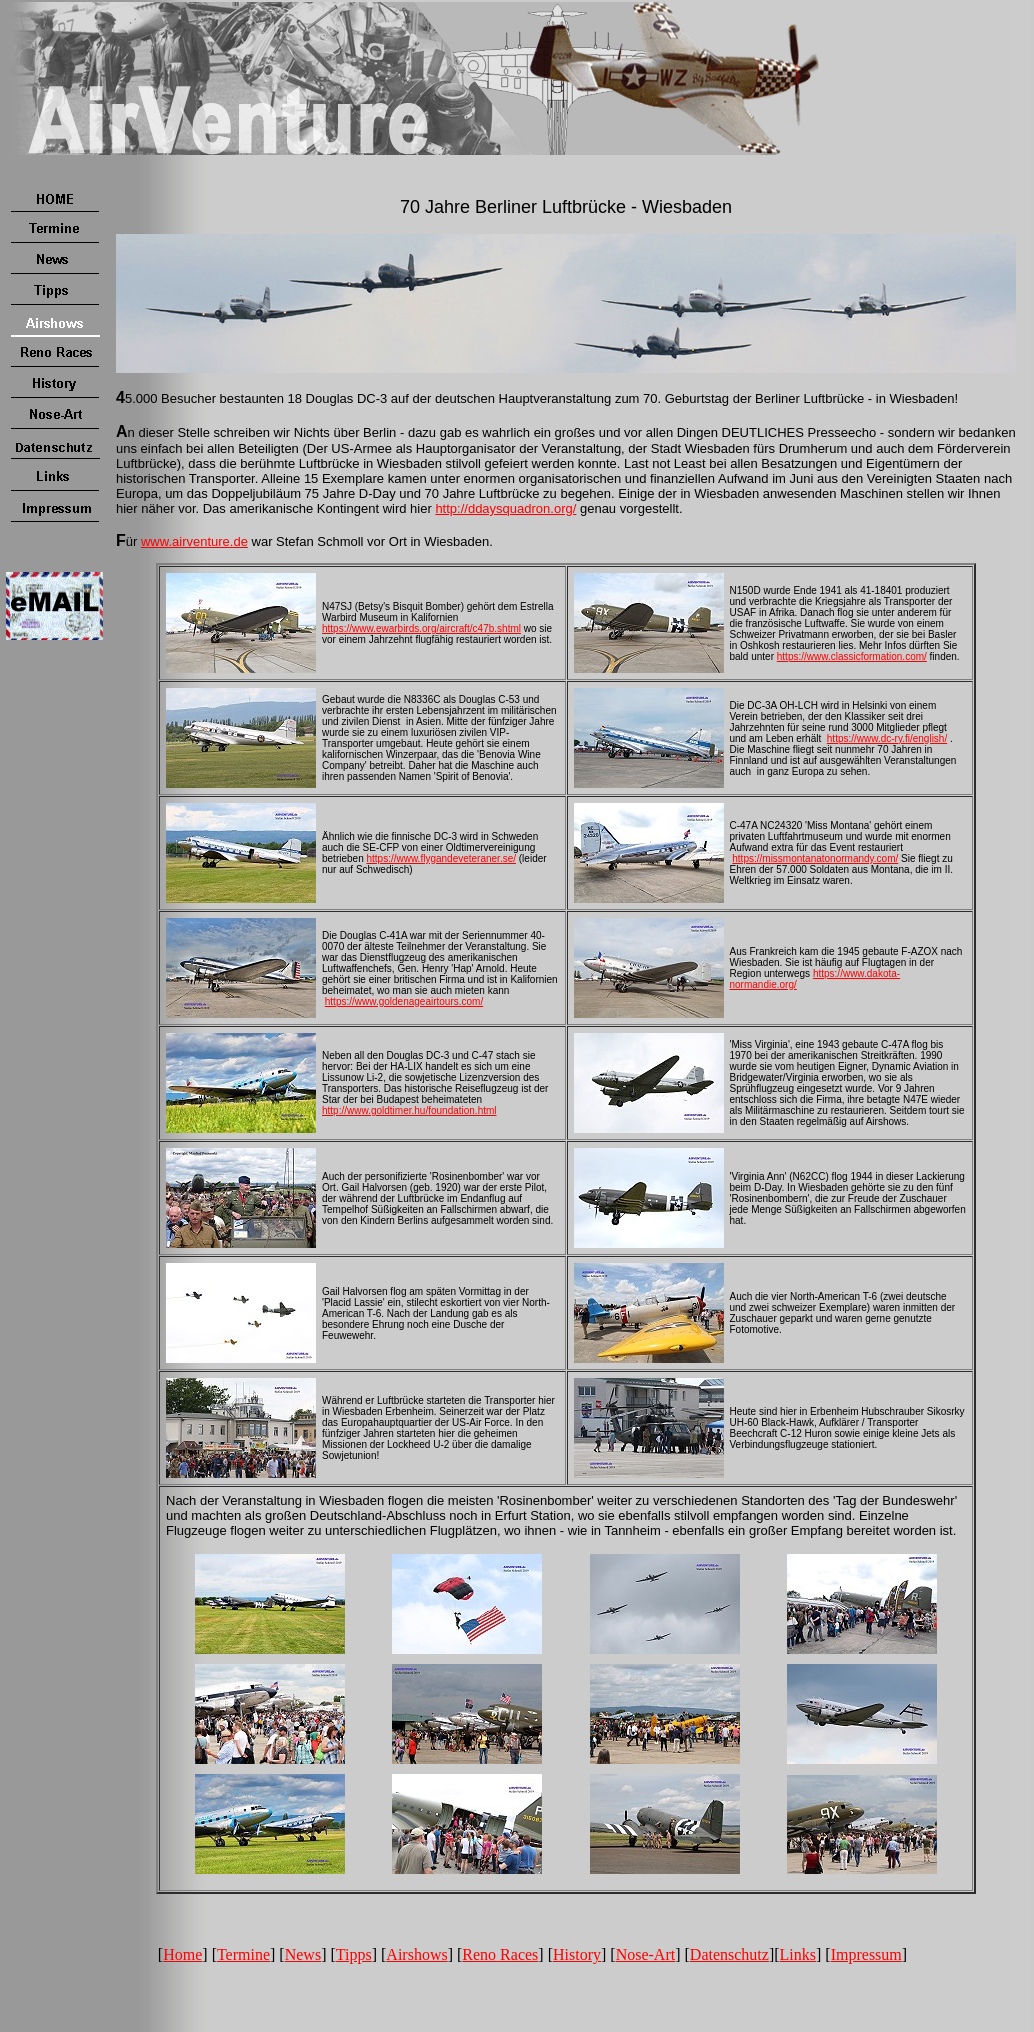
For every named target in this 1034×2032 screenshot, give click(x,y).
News (303, 1954)
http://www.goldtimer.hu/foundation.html (409, 1110)
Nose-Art (646, 1954)
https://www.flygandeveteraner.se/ (441, 858)
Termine (243, 1954)
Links (798, 1954)
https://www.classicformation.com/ (852, 656)
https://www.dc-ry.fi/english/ (887, 738)
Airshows (416, 1954)
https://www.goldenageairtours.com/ (404, 1001)
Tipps (354, 1954)
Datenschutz (729, 1954)
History (577, 1954)
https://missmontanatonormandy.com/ (815, 858)
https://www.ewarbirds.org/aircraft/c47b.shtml (421, 628)
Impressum (866, 1954)
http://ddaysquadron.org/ (505, 508)
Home (182, 1954)
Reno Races (500, 1954)
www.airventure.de (194, 541)
